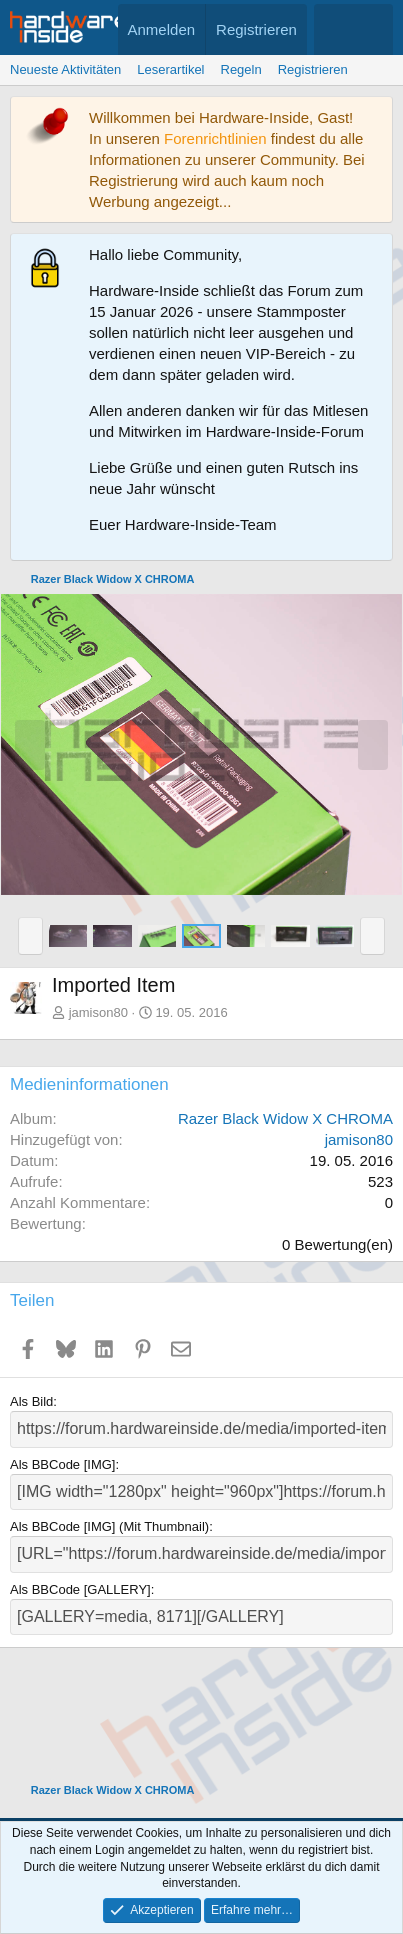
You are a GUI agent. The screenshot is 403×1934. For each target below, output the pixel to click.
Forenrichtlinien (215, 138)
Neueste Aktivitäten (65, 69)
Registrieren (313, 69)
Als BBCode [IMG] (62, 1464)
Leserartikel (170, 69)
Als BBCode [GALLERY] (80, 1589)
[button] (30, 936)
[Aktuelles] (333, 29)
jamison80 (98, 1012)
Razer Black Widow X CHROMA (285, 1118)
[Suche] (373, 29)
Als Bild (31, 1401)
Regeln (241, 69)
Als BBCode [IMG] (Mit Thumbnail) (109, 1526)
